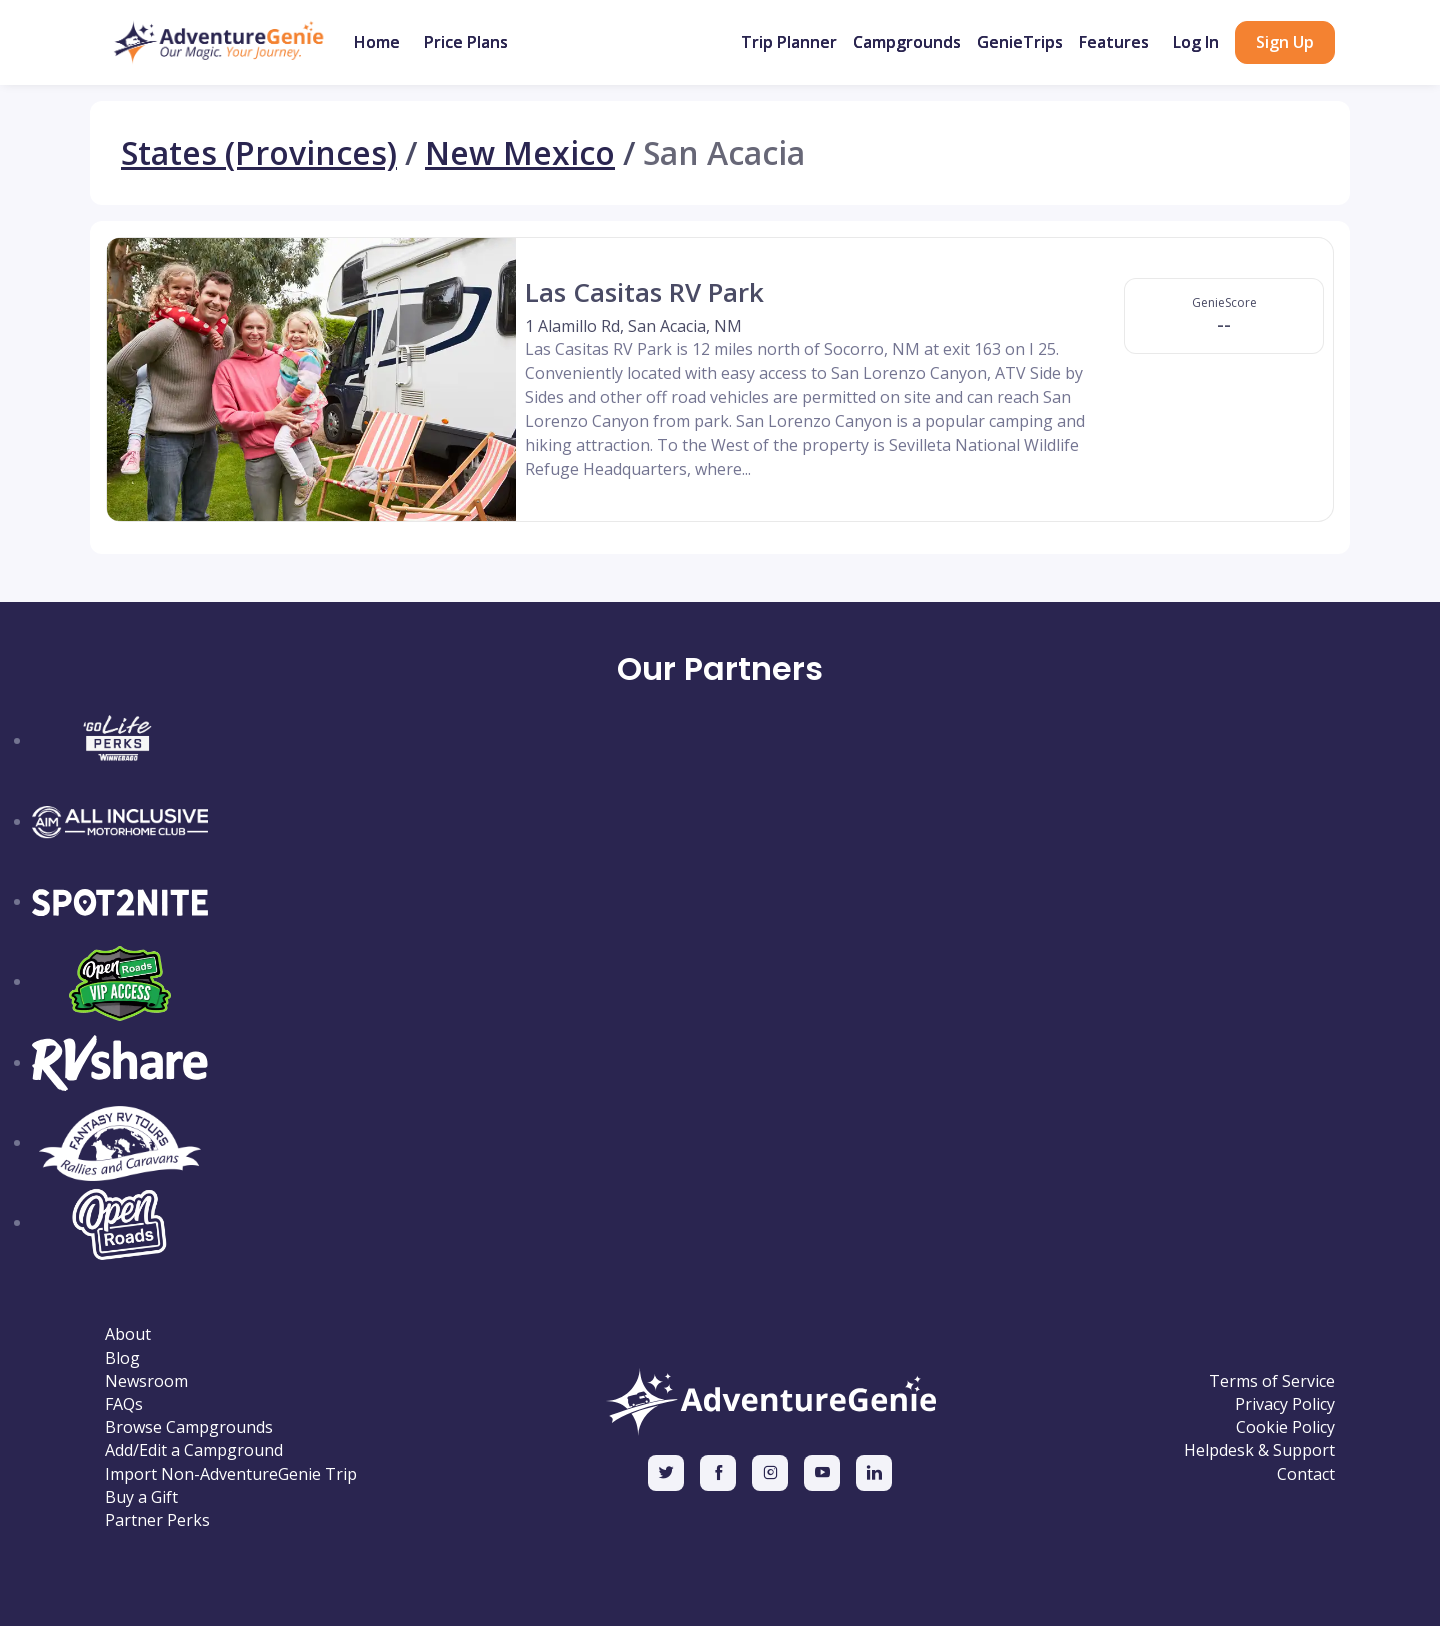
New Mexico (520, 153)
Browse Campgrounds (189, 1427)
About (128, 1334)
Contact (1306, 1474)
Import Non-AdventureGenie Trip (231, 1474)
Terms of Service (1272, 1381)
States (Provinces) (259, 153)
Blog (122, 1358)
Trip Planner (789, 42)
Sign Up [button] (1285, 42)
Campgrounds (907, 42)
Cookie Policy (1285, 1427)
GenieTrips (1020, 42)
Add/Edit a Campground (194, 1450)
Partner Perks (157, 1520)
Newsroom (146, 1381)
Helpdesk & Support (1259, 1450)
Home (377, 42)
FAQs (124, 1404)
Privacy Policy (1285, 1404)
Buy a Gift (141, 1497)
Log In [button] (1196, 42)
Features (1114, 42)
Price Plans (466, 42)
